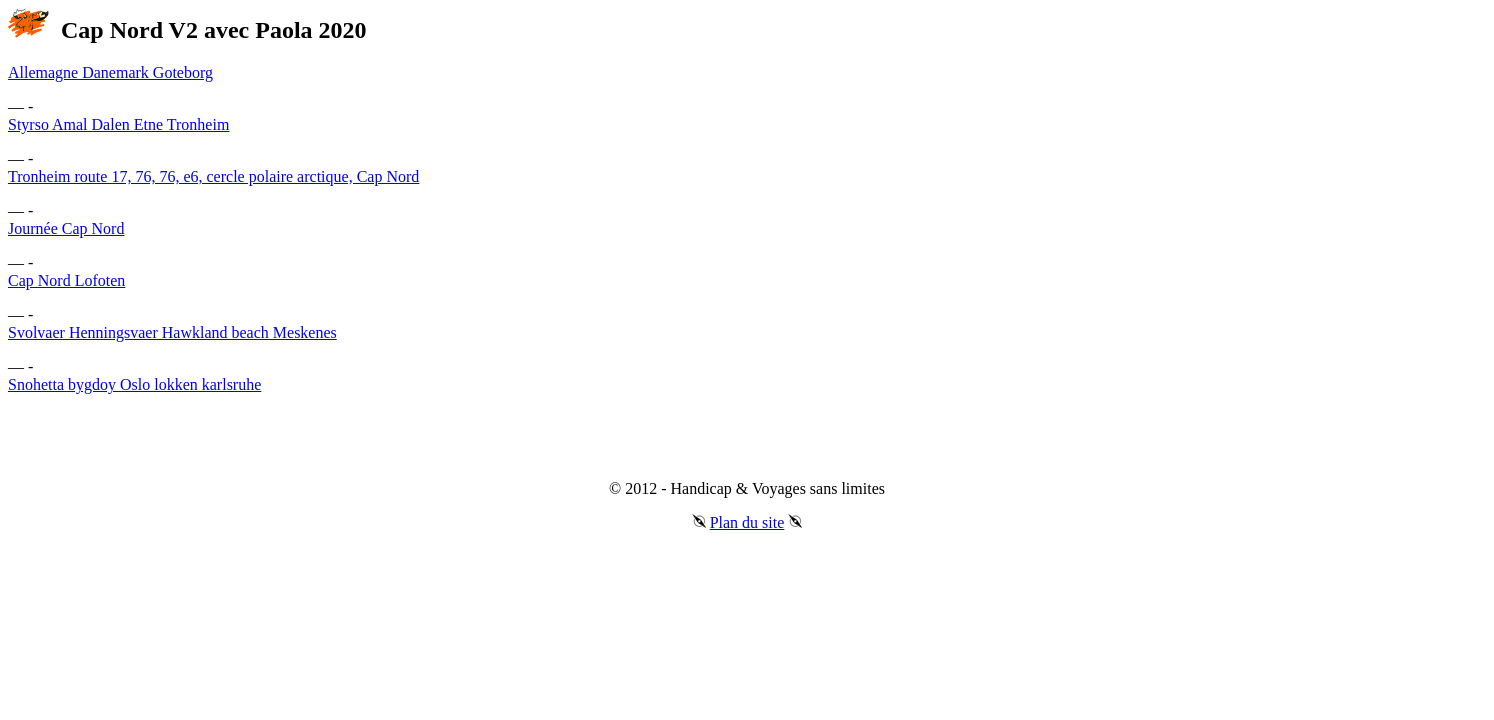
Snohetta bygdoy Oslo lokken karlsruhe (134, 384)
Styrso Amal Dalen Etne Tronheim (118, 124)
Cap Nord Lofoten (66, 280)
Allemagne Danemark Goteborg (110, 72)
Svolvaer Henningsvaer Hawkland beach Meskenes (172, 332)
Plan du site (747, 522)
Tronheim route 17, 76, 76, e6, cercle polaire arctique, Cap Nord (213, 176)
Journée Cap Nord (66, 228)
